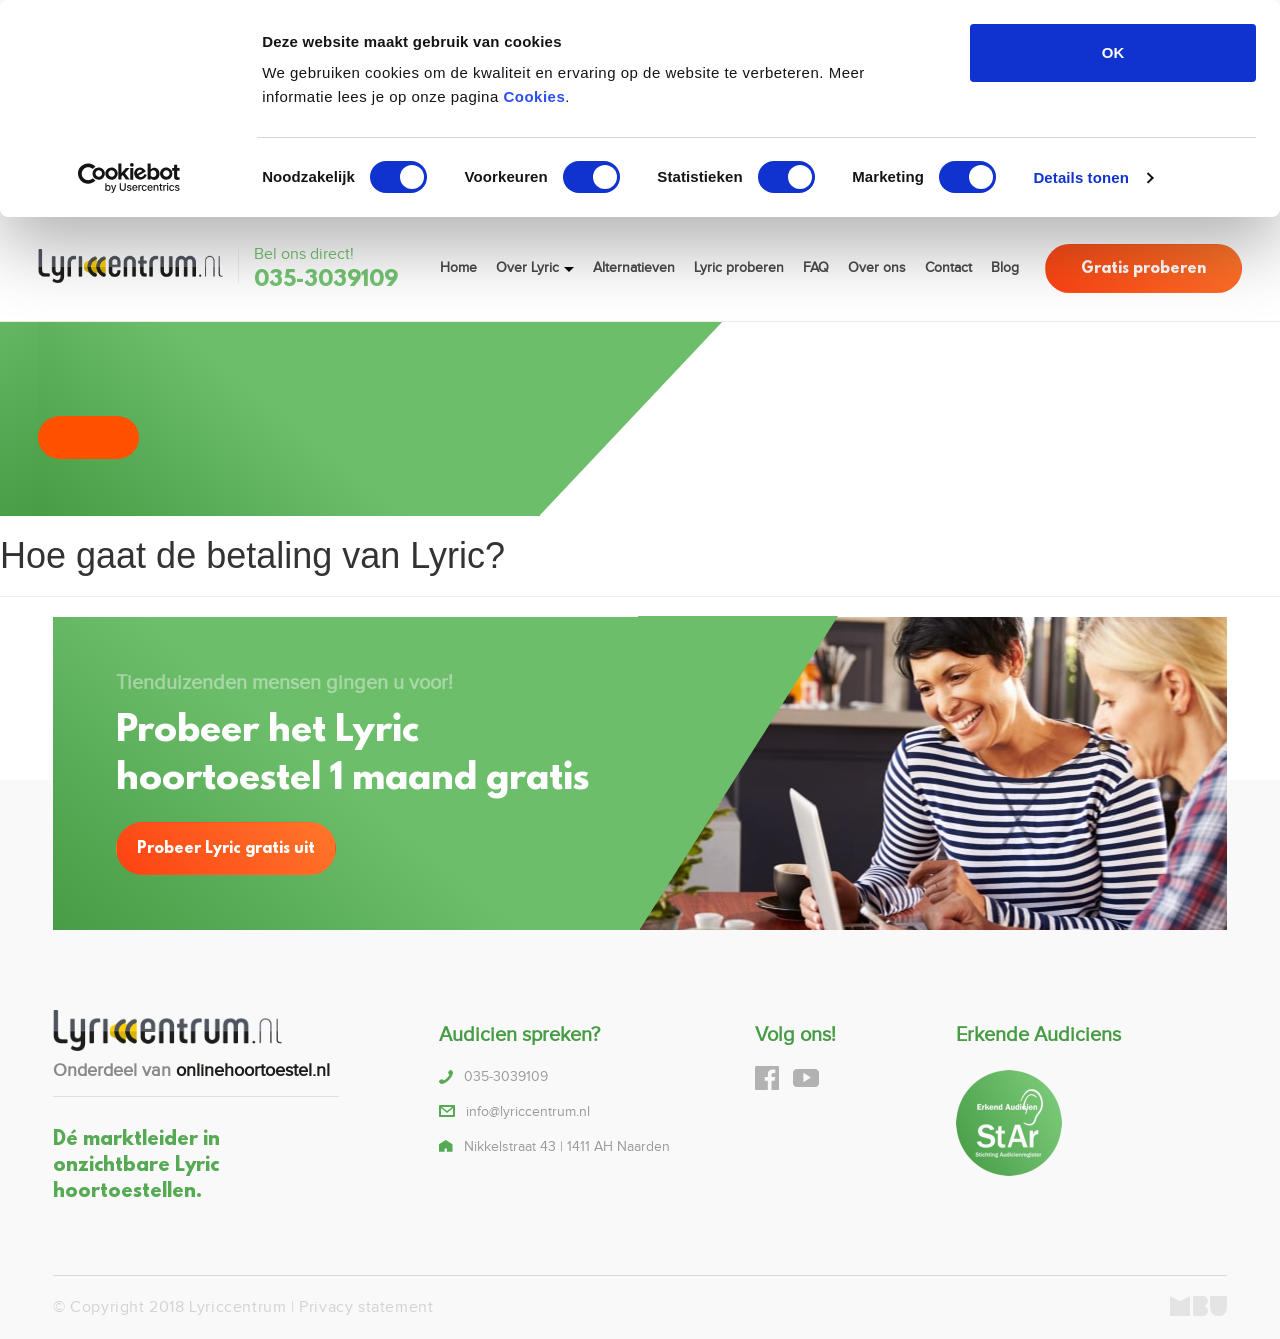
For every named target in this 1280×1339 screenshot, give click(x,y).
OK (1113, 52)
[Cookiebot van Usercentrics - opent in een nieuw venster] (129, 178)
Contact (948, 268)
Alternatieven (634, 268)
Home (458, 268)
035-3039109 (326, 280)
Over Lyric (527, 268)
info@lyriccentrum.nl (528, 1112)
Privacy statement (366, 1307)
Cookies (534, 96)
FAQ (816, 268)
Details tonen (1080, 177)
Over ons (877, 268)
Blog (1005, 268)
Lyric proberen (739, 268)
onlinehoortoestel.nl (253, 1070)
